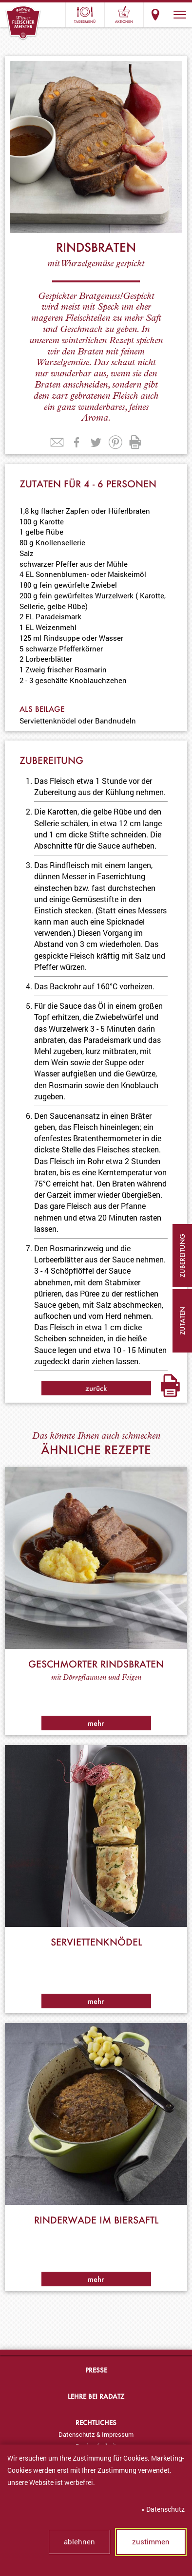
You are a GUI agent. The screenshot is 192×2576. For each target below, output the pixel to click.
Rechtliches (96, 2422)
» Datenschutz (163, 2509)
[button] (180, 14)
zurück (96, 1388)
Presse (96, 2370)
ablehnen (79, 2541)
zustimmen (151, 2541)
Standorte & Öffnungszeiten (155, 14)
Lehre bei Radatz (96, 2396)
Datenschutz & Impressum (96, 2434)
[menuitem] (96, 2434)
